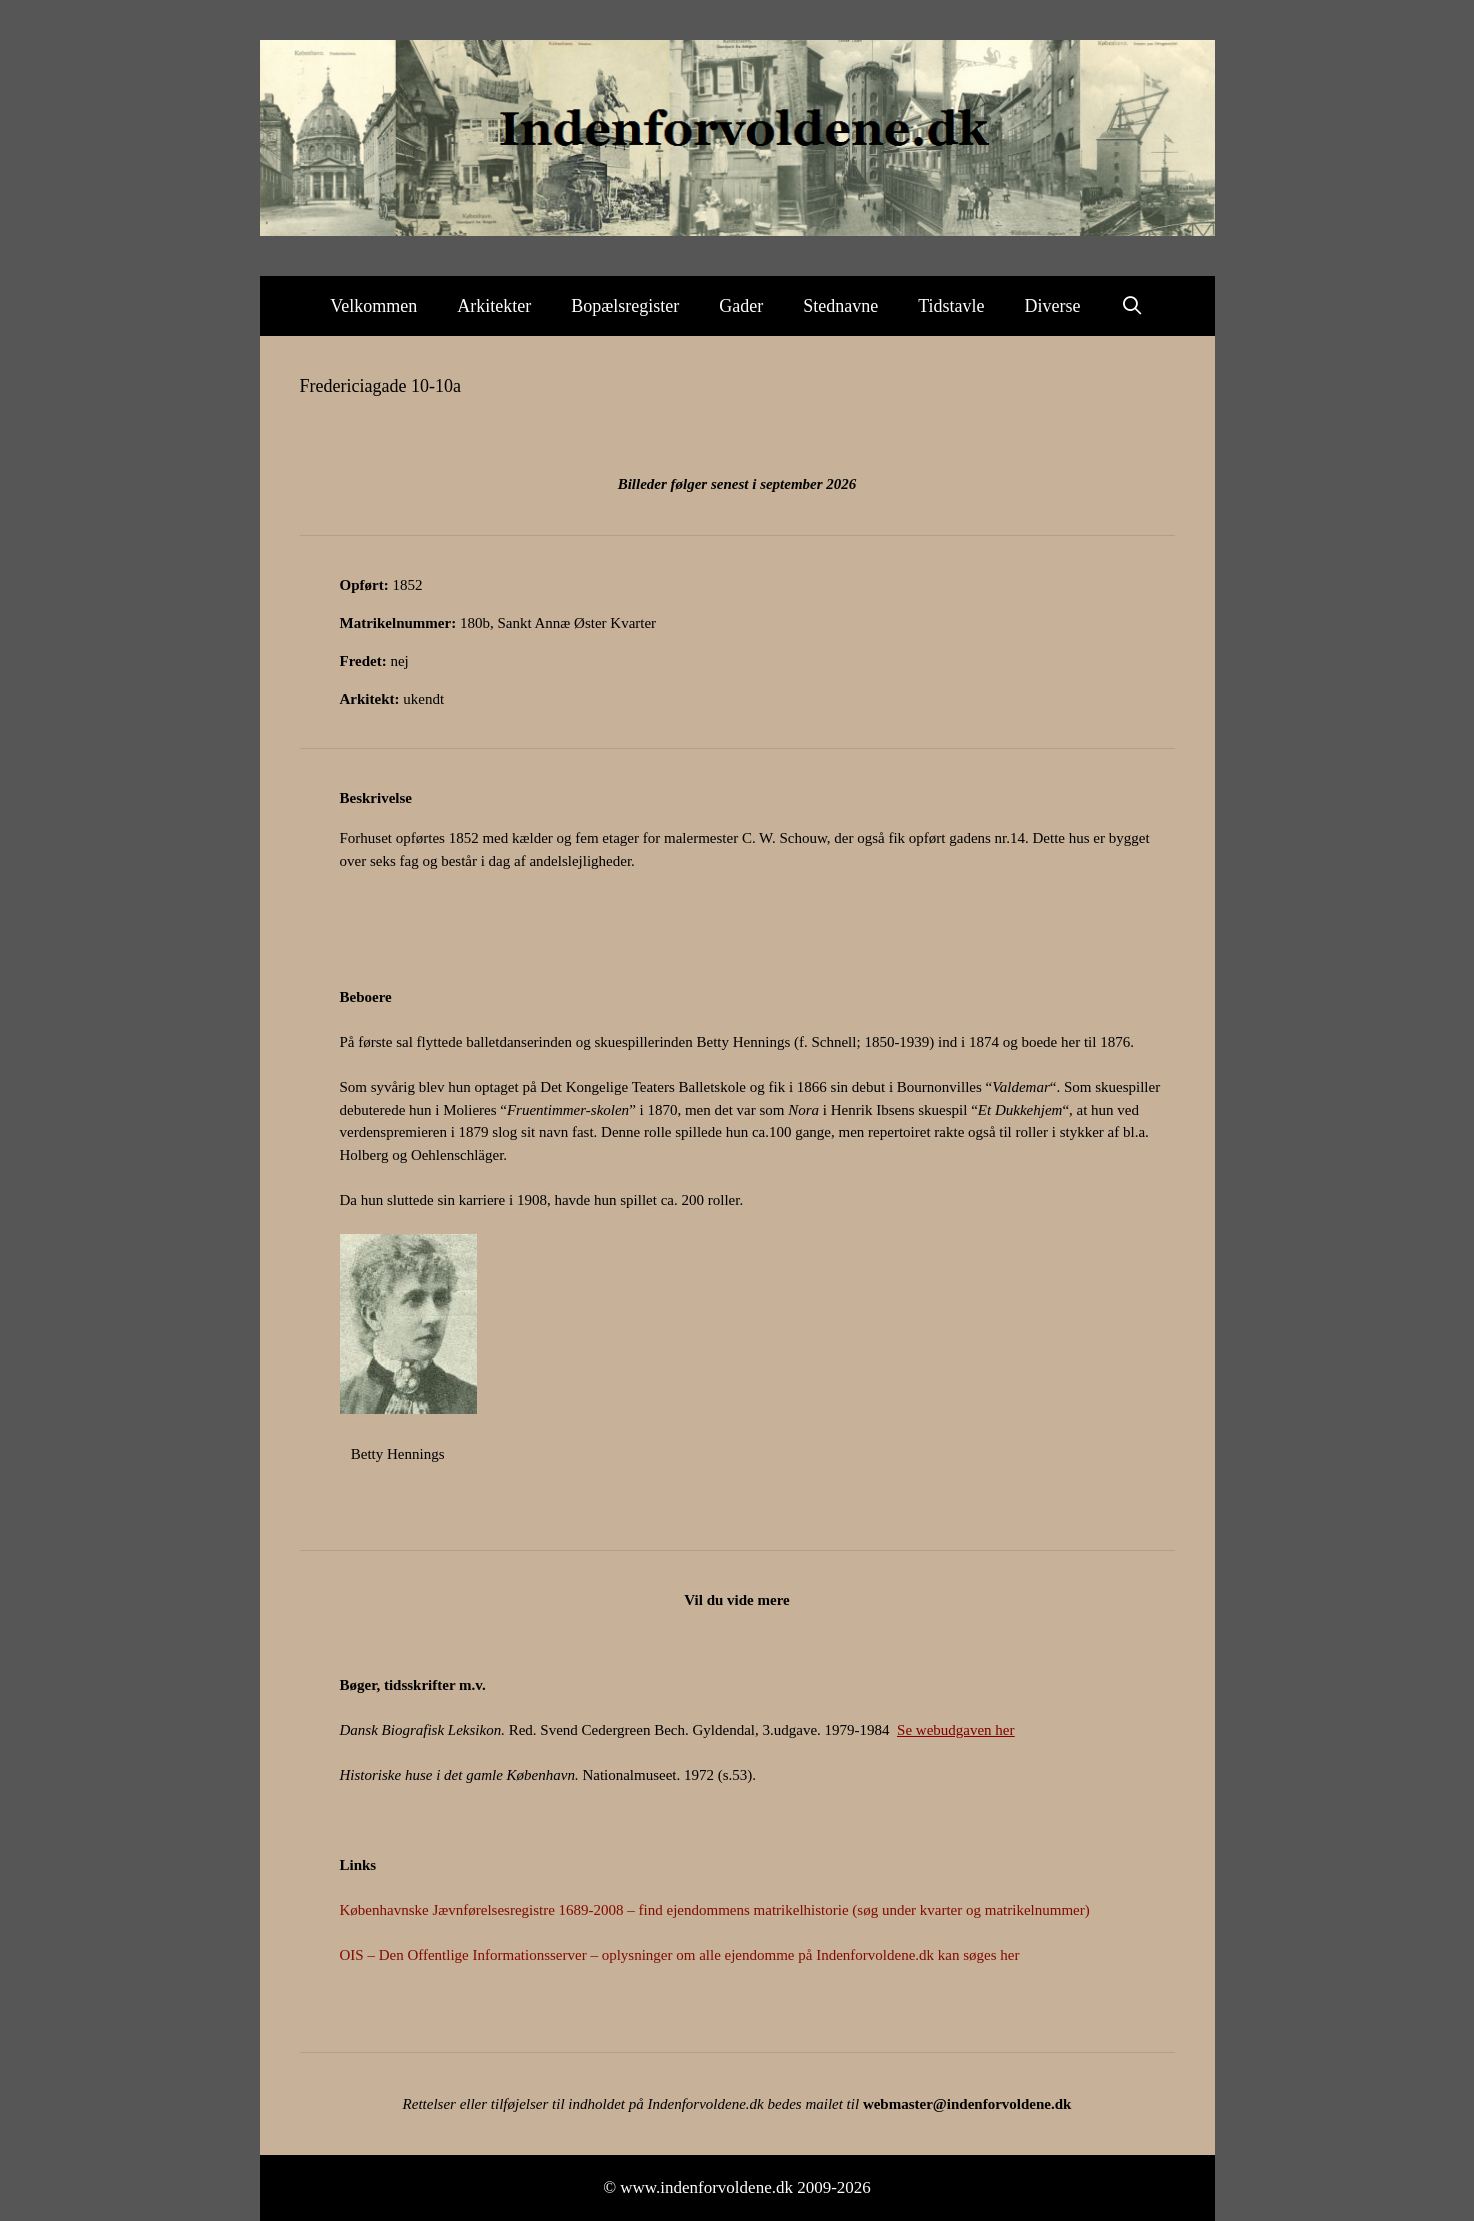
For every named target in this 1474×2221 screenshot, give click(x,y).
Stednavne (840, 306)
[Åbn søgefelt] (1132, 306)
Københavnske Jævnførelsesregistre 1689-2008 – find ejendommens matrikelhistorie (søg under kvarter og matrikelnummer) (715, 1910)
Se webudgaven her (955, 1730)
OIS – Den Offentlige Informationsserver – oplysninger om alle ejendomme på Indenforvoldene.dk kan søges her (680, 1955)
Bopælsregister (625, 306)
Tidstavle (951, 306)
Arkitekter (494, 306)
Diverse (1053, 306)
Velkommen (373, 306)
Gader (741, 306)
